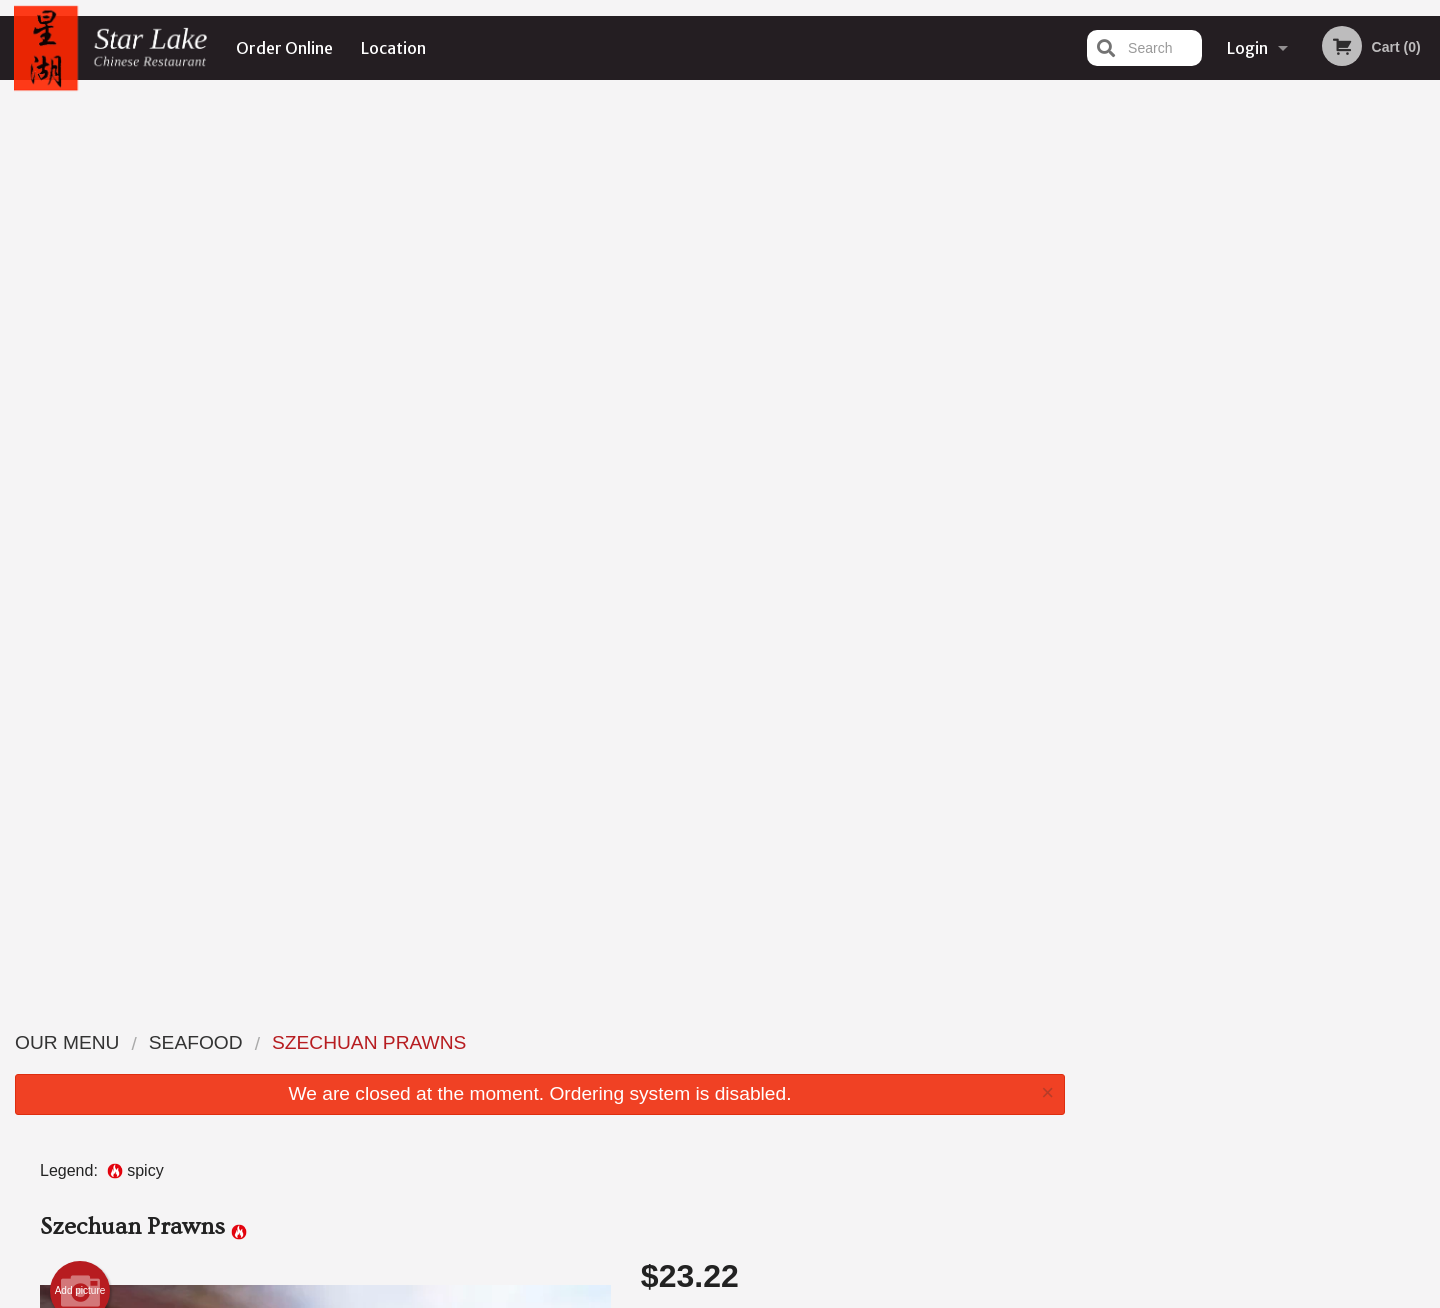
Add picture (80, 388)
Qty (702, 537)
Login (1247, 48)
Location (393, 48)
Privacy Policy (858, 1090)
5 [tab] (1306, 413)
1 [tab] (1186, 413)
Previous (1096, 284)
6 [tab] (1336, 413)
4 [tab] (1276, 413)
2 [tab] (1216, 413)
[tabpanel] (1260, 284)
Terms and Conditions (880, 1066)
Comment (840, 456)
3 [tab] (1246, 413)
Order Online (284, 48)
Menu (668, 1041)
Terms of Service (753, 1295)
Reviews (842, 1041)
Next (1425, 284)
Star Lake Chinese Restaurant (364, 1016)
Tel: (1036, 1090)
